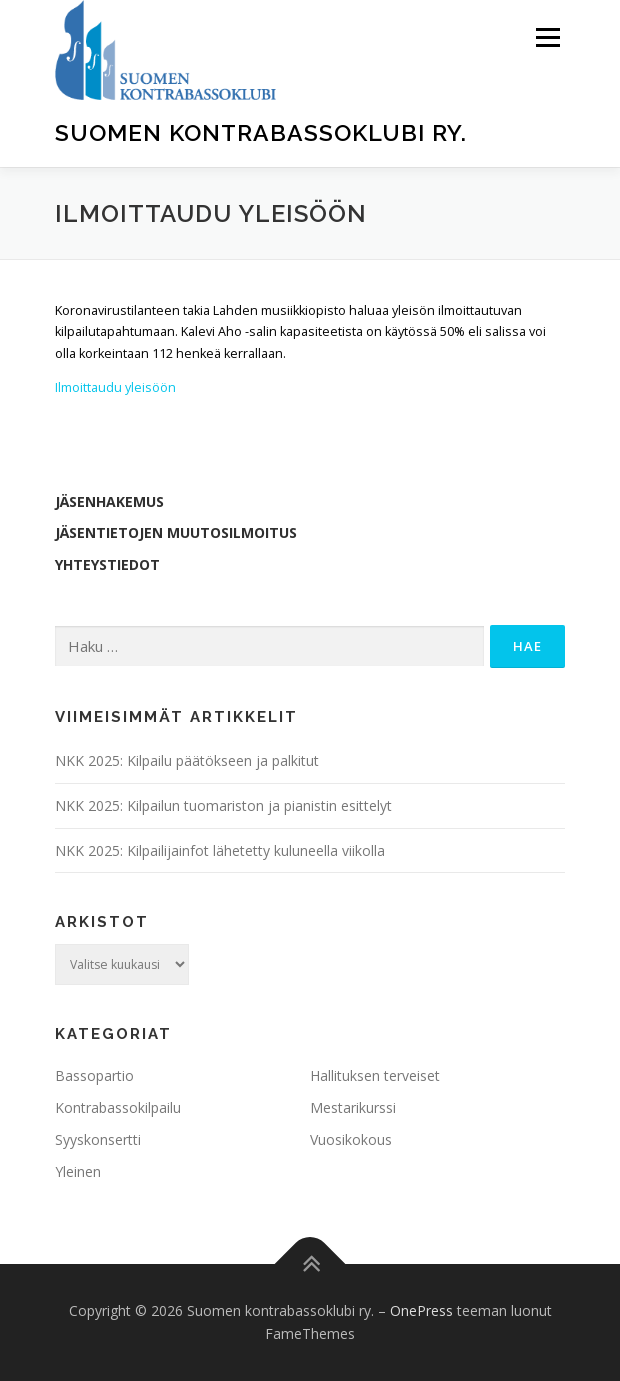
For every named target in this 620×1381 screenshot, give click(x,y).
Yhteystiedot (107, 564)
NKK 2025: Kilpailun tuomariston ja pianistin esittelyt (223, 805)
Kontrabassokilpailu (118, 1107)
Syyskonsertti (98, 1139)
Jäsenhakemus (109, 501)
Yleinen (78, 1171)
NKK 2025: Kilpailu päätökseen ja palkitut (187, 760)
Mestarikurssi (353, 1107)
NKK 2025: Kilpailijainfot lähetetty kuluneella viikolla (220, 850)
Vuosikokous (351, 1139)
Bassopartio (94, 1075)
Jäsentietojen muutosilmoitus (176, 532)
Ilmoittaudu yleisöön (115, 387)
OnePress (421, 1310)
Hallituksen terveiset (375, 1075)
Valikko (547, 37)
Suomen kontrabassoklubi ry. (261, 132)
